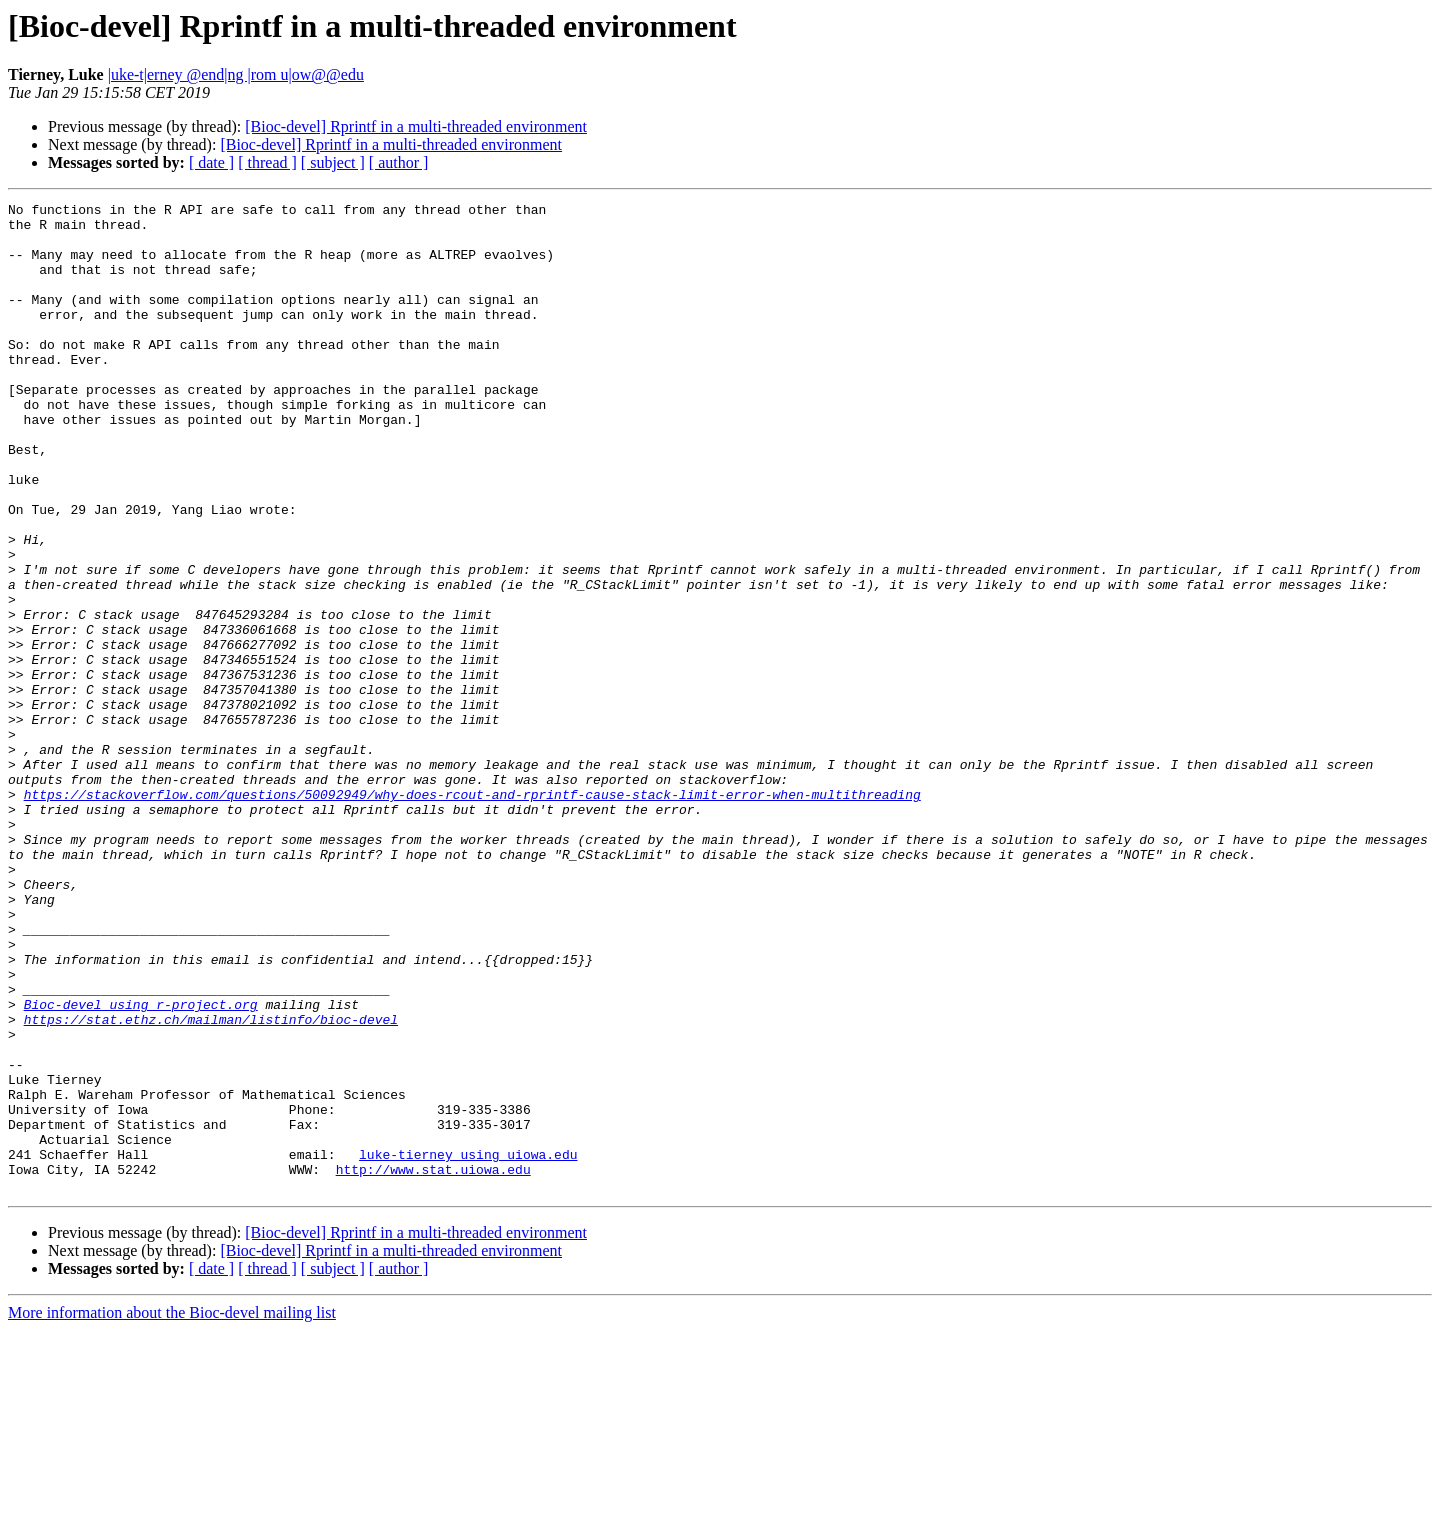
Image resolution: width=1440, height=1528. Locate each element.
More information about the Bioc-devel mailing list (172, 1510)
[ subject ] (333, 162)
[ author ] (399, 162)
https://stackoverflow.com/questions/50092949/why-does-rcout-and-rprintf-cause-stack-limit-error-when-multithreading (472, 914)
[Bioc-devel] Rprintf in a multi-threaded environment (416, 126)
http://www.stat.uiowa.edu (433, 1364)
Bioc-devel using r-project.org (141, 1166)
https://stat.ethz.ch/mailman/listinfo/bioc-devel (211, 1184)
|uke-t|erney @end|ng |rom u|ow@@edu (236, 74)
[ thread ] (267, 162)
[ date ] (211, 162)
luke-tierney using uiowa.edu (468, 1346)
